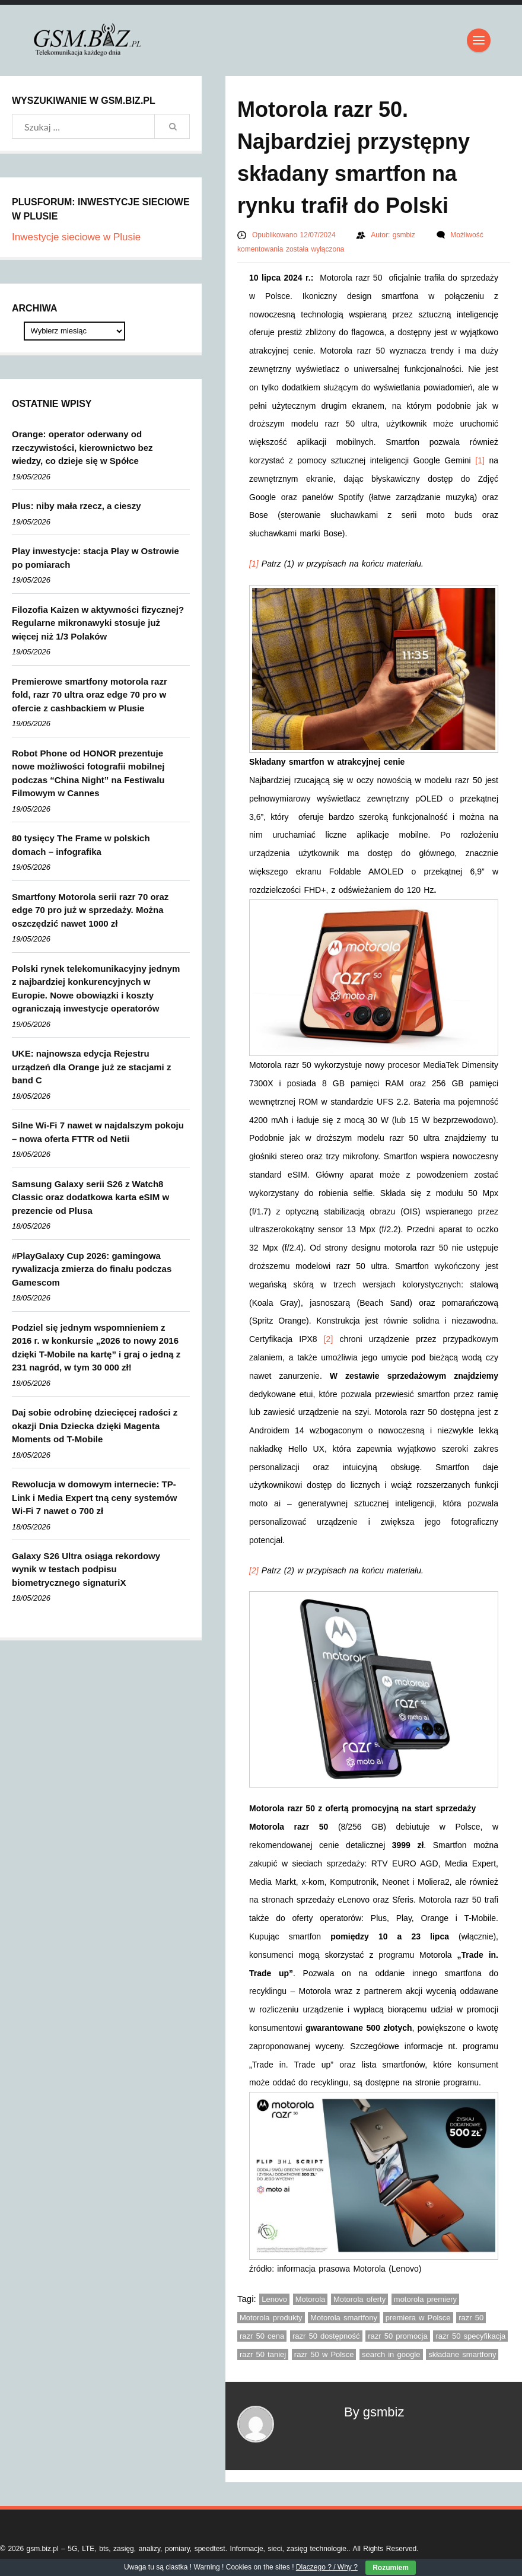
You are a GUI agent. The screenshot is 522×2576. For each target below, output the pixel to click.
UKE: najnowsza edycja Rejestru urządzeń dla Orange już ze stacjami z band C (91, 1066)
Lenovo (274, 2299)
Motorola (310, 2299)
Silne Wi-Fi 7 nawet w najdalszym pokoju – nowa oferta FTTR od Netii (98, 1132)
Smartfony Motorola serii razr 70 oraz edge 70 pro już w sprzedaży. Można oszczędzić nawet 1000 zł (90, 910)
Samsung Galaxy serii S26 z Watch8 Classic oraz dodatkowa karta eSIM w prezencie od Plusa (90, 1197)
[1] (480, 460)
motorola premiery (425, 2299)
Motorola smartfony (343, 2317)
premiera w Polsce (418, 2317)
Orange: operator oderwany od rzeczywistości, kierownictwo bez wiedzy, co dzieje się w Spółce (82, 447)
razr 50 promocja (398, 2336)
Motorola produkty (271, 2317)
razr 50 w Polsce (324, 2354)
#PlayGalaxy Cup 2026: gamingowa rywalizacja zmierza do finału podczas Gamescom (91, 1269)
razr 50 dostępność (326, 2336)
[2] (328, 1339)
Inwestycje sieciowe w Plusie (76, 237)
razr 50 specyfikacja (470, 2336)
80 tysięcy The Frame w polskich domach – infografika (81, 845)
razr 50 (471, 2317)
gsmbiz (405, 235)
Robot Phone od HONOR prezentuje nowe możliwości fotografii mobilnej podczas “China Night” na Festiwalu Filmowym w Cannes (88, 773)
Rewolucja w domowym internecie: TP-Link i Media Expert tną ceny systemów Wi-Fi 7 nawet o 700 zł (94, 1497)
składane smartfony (462, 2354)
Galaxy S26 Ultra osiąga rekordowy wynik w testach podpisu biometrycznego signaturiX (86, 1569)
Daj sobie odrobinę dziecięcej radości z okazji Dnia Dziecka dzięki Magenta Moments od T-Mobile (94, 1425)
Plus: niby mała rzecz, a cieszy (76, 506)
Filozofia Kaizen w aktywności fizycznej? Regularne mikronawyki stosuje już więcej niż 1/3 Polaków (98, 623)
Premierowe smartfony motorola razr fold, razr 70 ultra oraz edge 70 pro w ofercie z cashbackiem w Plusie (89, 694)
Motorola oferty (359, 2299)
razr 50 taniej (263, 2354)
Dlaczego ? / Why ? (327, 2567)
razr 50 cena (262, 2336)
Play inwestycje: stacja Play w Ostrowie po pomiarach (95, 558)
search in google (391, 2354)
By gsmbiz (374, 2412)
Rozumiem (391, 2568)
